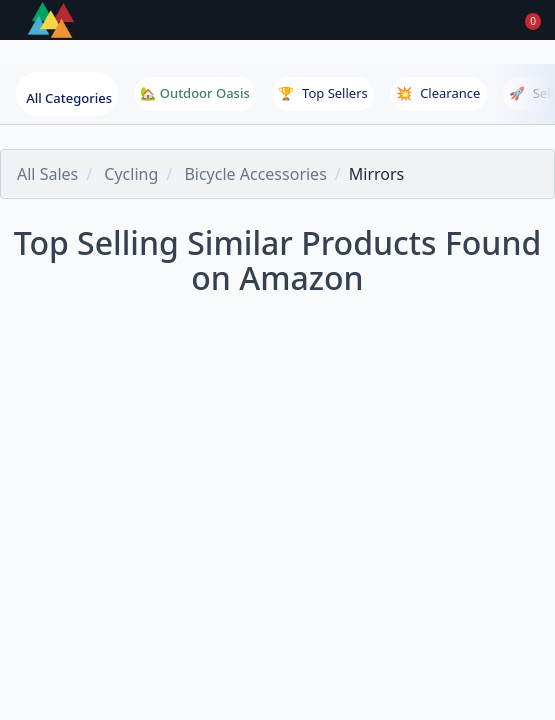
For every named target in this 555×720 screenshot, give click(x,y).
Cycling (131, 174)
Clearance (438, 93)
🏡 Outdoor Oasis (194, 93)
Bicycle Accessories (255, 174)
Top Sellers (323, 93)
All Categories (69, 98)
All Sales (47, 174)
